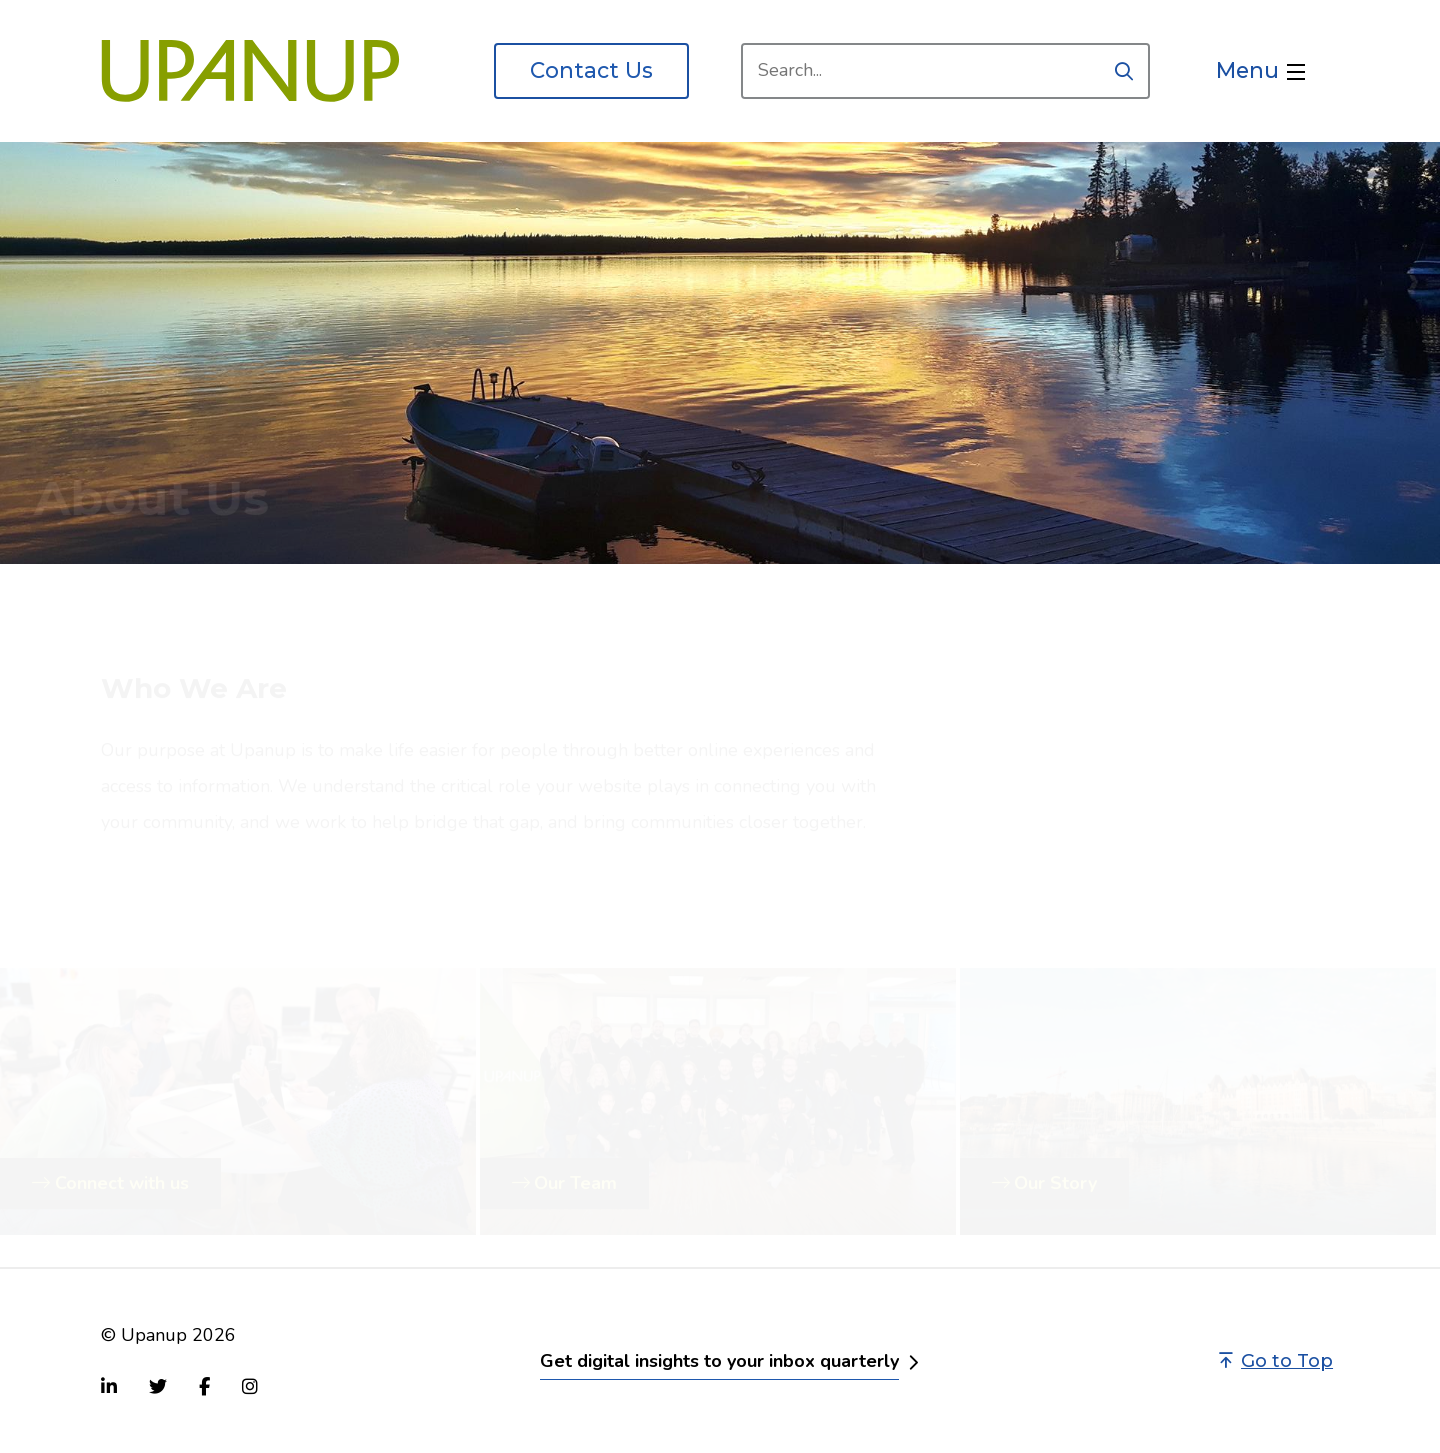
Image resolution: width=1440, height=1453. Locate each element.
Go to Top (1276, 1361)
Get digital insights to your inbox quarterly (719, 1361)
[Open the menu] (1260, 71)
